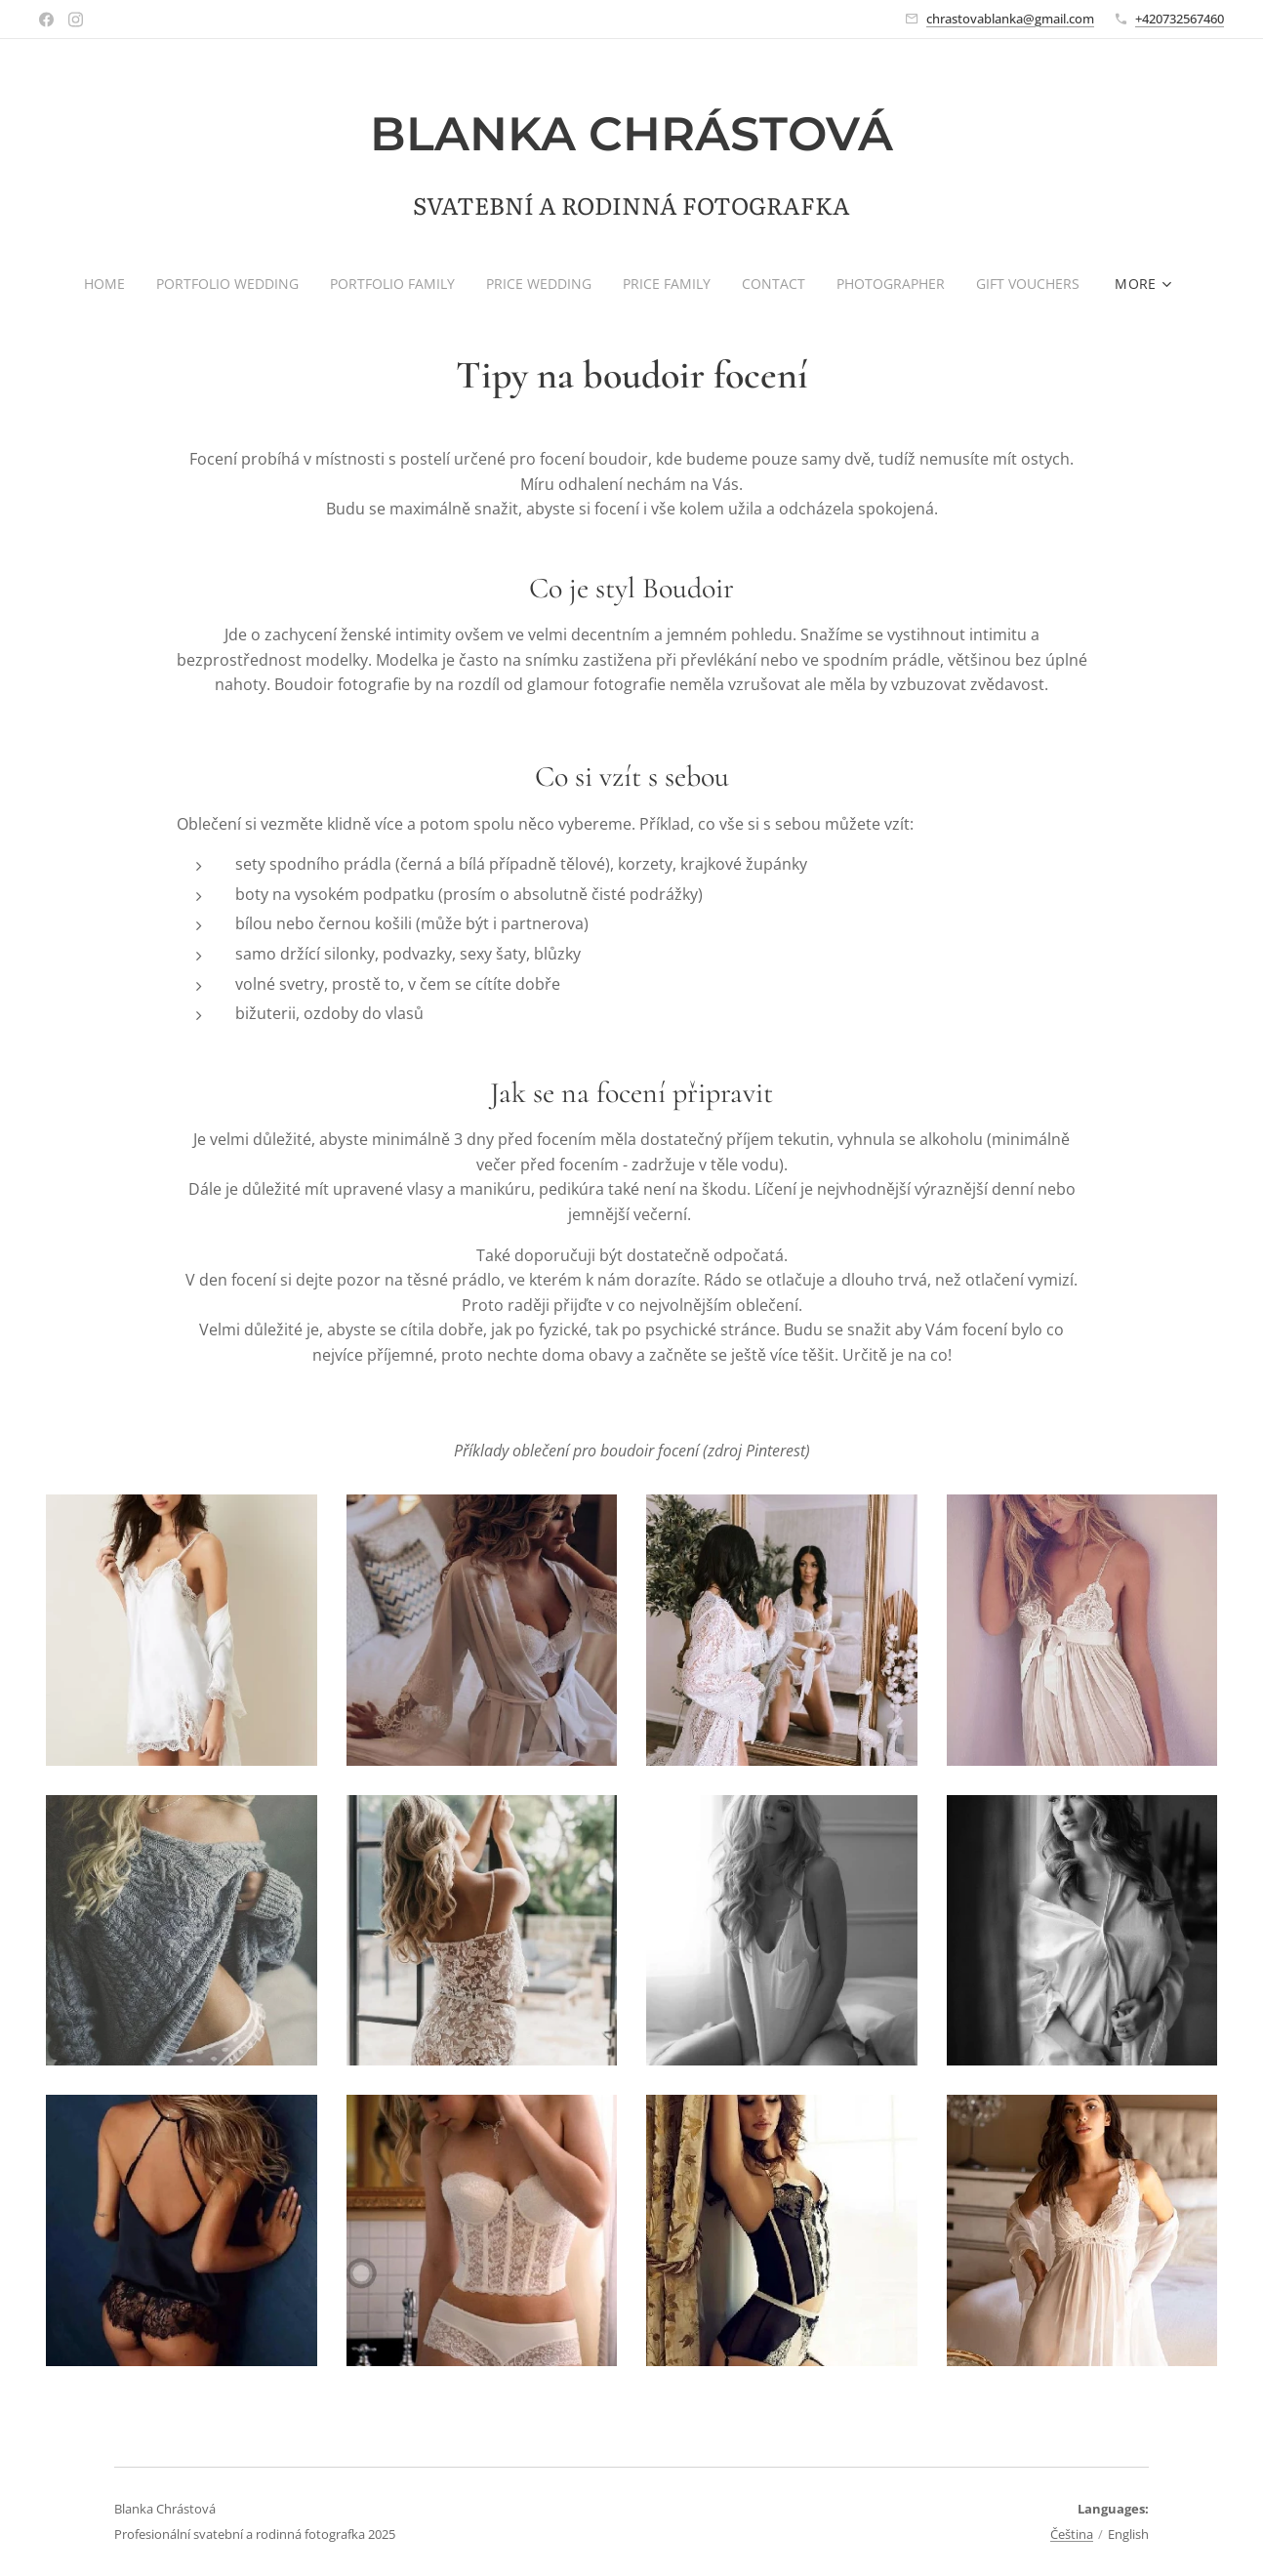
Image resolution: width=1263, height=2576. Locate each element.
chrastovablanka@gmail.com (1010, 18)
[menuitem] (100, 284)
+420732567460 (1179, 18)
